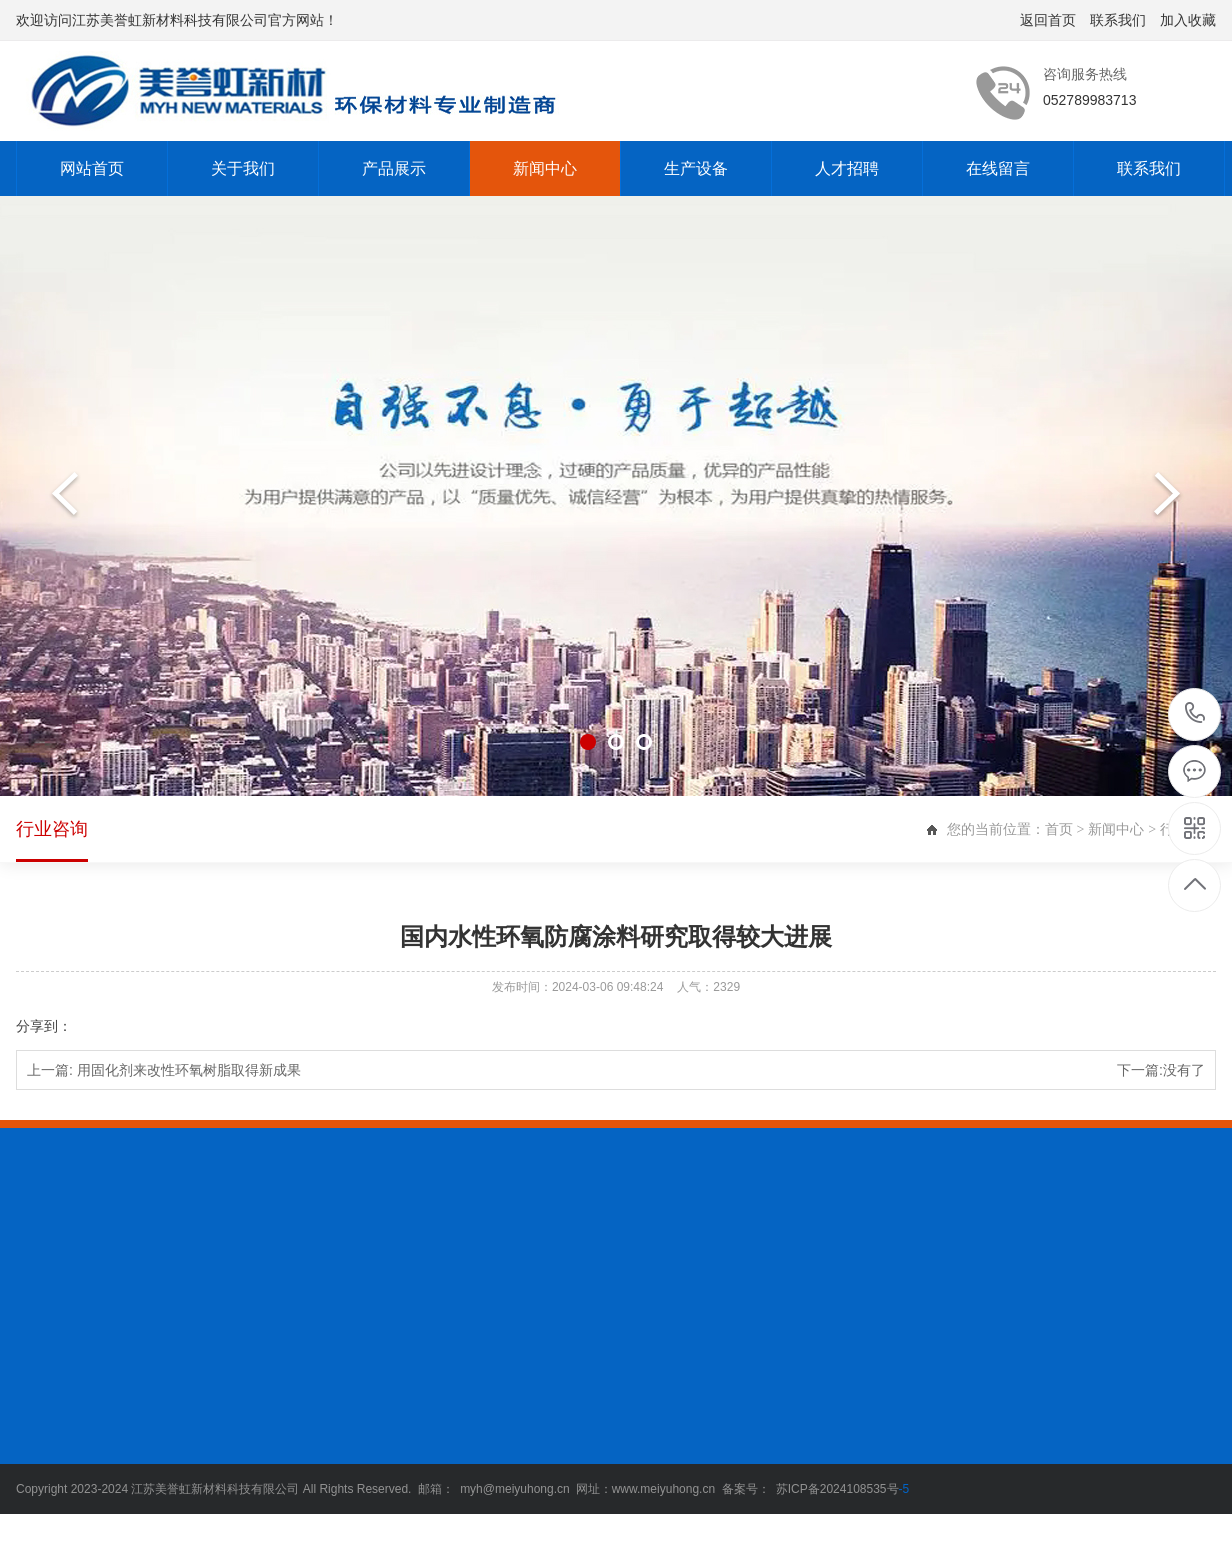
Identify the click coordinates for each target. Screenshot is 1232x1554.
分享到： (44, 1026)
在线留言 (998, 168)
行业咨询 (52, 840)
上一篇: (164, 1070)
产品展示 (394, 168)
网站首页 (92, 168)
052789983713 (1195, 713)
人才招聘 (847, 168)
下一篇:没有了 (1161, 1070)
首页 (1059, 829)
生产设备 (696, 168)
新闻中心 (545, 168)
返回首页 (1048, 20)
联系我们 (1118, 20)
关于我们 (243, 168)
